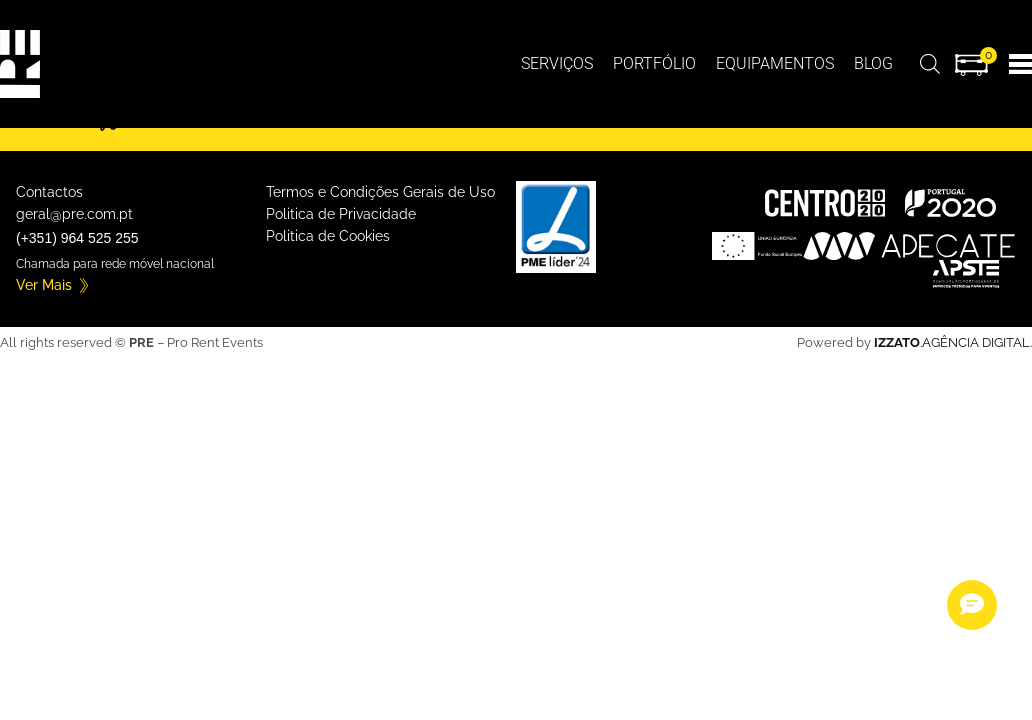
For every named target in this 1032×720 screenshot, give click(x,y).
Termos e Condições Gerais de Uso (380, 192)
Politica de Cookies (328, 236)
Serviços (557, 63)
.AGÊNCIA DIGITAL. (953, 342)
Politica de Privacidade (341, 214)
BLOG (873, 63)
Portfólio (654, 63)
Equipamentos (775, 63)
